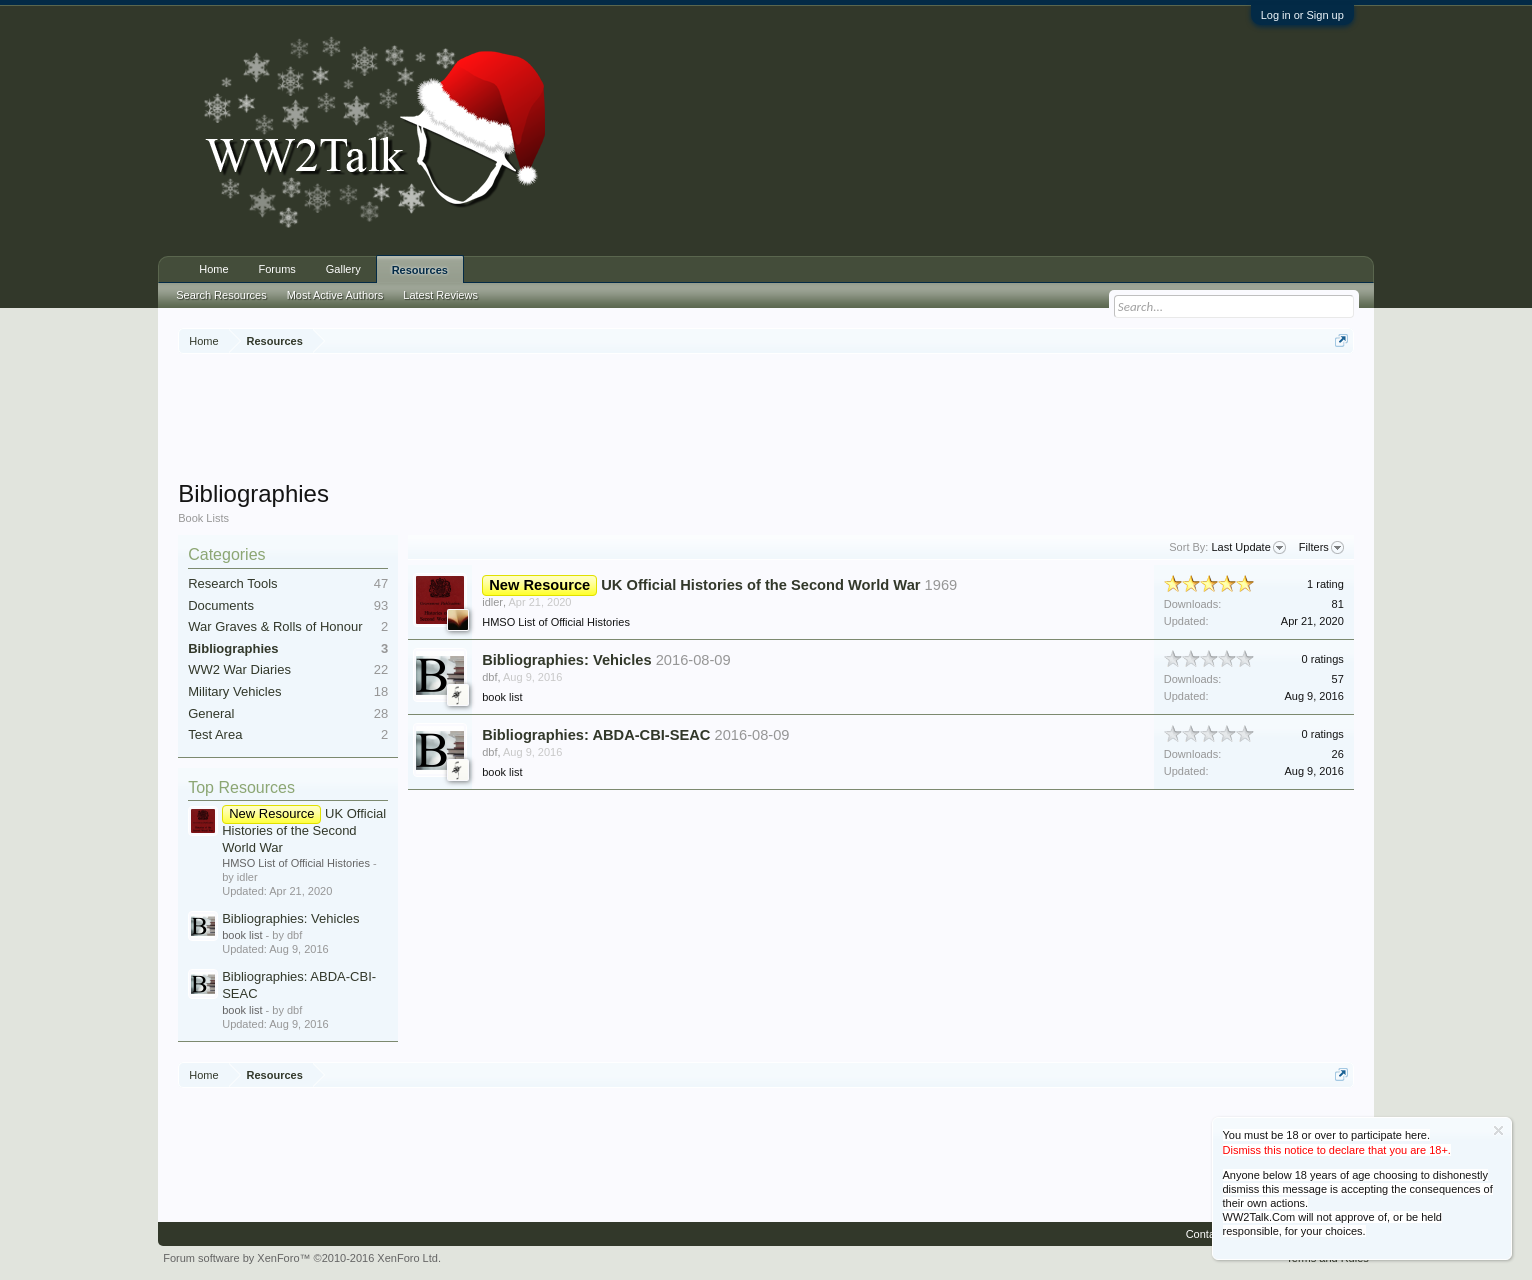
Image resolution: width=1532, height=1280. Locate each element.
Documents (221, 605)
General (211, 713)
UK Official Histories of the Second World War (304, 830)
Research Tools (232, 583)
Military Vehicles (234, 691)
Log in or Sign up (1302, 15)
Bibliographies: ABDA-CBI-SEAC (596, 735)
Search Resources (221, 295)
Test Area (215, 734)
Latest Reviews (440, 295)
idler (492, 602)
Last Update (1248, 548)
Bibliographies (233, 648)
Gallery (343, 269)
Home (213, 269)
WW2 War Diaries (239, 669)
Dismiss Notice (1498, 1130)
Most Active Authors (335, 295)
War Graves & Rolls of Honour (275, 626)
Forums (277, 269)
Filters (1321, 548)
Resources (420, 270)
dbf (489, 677)
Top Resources (241, 787)
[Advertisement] (766, 419)
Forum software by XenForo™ (302, 1258)
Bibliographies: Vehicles (290, 918)
